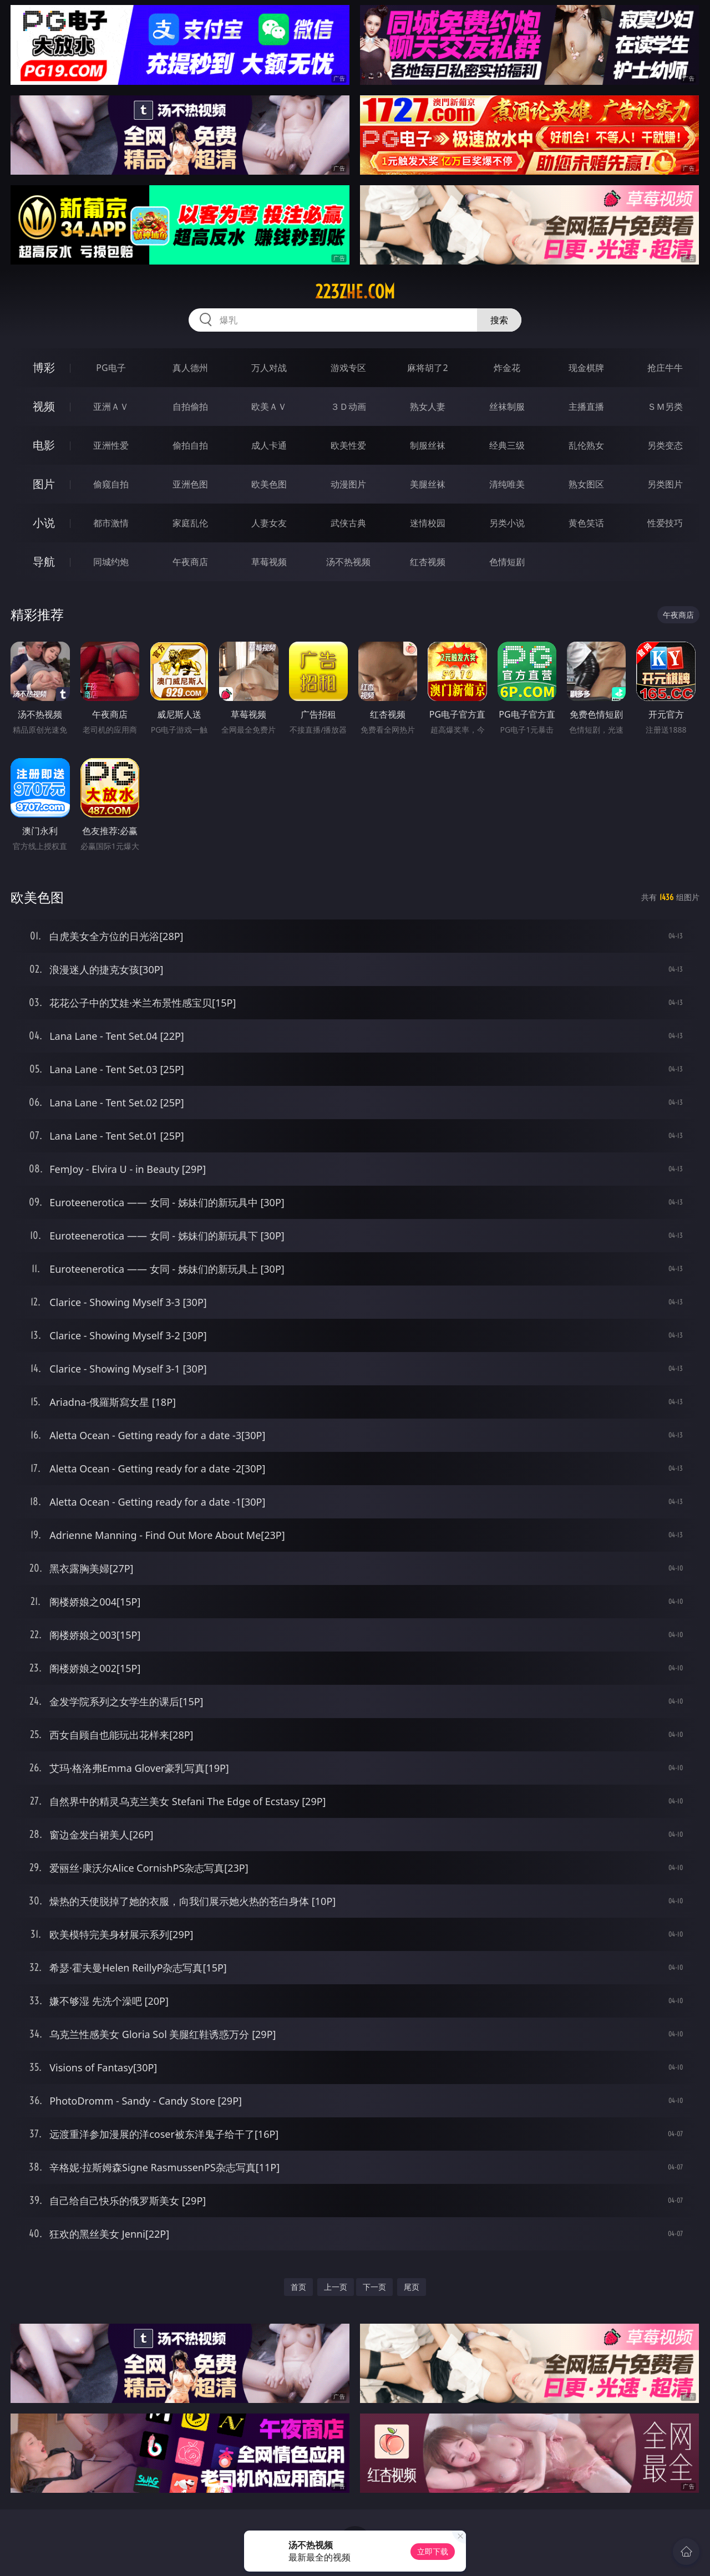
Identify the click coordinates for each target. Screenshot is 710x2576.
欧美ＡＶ (269, 406)
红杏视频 (427, 562)
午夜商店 (190, 562)
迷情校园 (427, 523)
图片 (44, 483)
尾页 (411, 2287)
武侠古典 (348, 523)
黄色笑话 (586, 523)
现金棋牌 (586, 368)
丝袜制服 (507, 406)
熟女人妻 (427, 406)
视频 (44, 406)
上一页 (335, 2287)
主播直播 (586, 406)
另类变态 (665, 445)
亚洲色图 (190, 484)
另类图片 (665, 484)
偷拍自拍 (190, 445)
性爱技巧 (665, 523)
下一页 (374, 2287)
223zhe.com (355, 292)
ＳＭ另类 (665, 406)
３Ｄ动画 (348, 406)
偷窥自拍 (111, 484)
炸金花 (507, 368)
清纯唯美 (507, 484)
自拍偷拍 (190, 406)
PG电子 (110, 368)
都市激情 (111, 523)
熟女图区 (586, 484)
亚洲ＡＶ (111, 406)
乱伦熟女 (586, 445)
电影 (44, 445)
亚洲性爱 (111, 445)
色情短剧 (507, 562)
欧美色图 (269, 484)
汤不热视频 (348, 562)
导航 (44, 561)
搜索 (499, 320)
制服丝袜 (427, 445)
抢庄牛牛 (665, 368)
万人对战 (269, 368)
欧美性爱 (348, 445)
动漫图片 (348, 484)
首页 (298, 2287)
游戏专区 (348, 368)
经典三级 (507, 445)
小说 (44, 522)
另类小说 (507, 523)
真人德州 (190, 368)
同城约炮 (111, 562)
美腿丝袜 (427, 484)
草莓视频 (269, 562)
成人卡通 (269, 445)
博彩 (44, 367)
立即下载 (432, 2551)
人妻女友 (269, 523)
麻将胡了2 (427, 368)
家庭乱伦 (190, 523)
